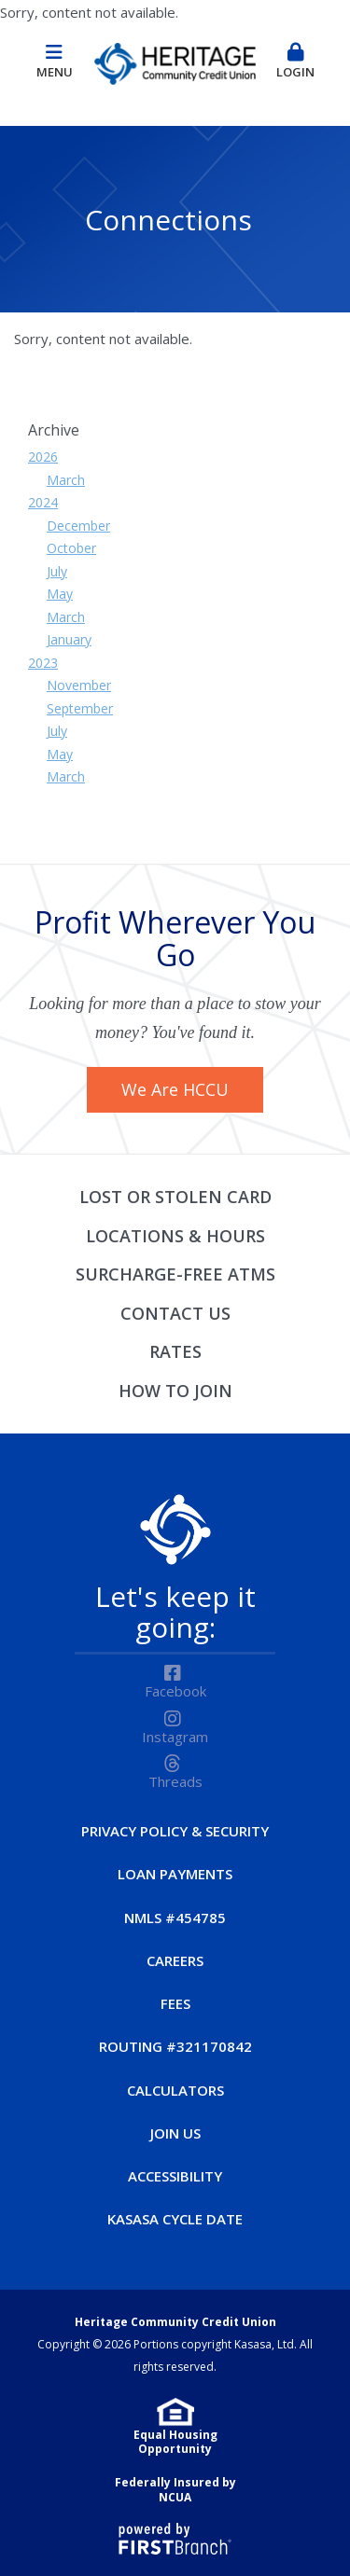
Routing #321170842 (175, 2046)
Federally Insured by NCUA (175, 2489)
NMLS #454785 (175, 1917)
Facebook (175, 1691)
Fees (175, 2003)
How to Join (175, 1390)
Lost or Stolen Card (175, 1196)
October (71, 548)
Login (296, 61)
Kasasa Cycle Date (175, 2218)
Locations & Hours (175, 1236)
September (80, 708)
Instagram (175, 1736)
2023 (43, 663)
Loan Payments (175, 1873)
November (79, 685)
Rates (175, 1351)
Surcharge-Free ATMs (175, 1274)
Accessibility (175, 2176)
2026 (43, 456)
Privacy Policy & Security (175, 1830)
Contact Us (175, 1313)
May (60, 593)
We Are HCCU (175, 1089)
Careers (175, 1960)
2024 (43, 502)
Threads (175, 1781)
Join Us (175, 2133)
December (78, 525)
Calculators (175, 2090)
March (66, 480)
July (57, 571)
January (69, 639)
